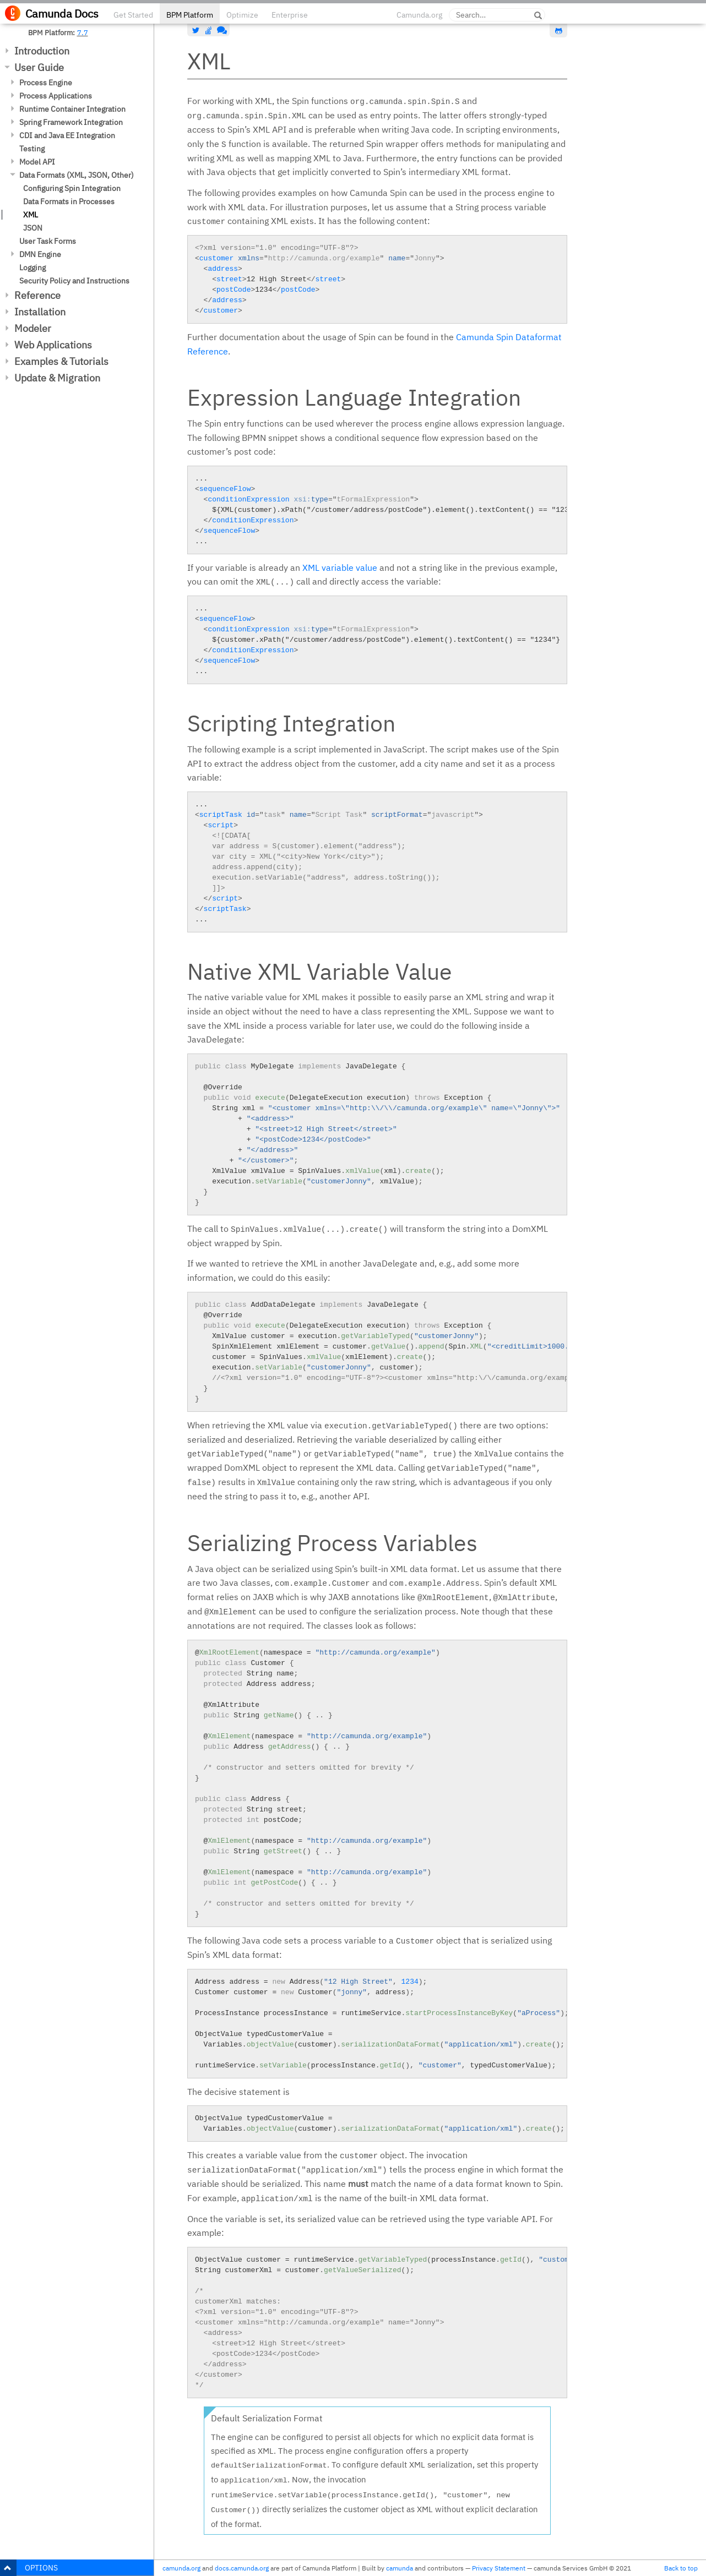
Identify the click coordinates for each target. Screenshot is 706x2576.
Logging (32, 267)
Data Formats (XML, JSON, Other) (76, 175)
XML (30, 215)
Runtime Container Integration (72, 109)
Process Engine (45, 83)
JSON (32, 228)
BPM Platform (189, 15)
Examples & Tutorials (61, 361)
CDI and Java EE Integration (67, 135)
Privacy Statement (498, 2568)
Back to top (681, 2568)
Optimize (242, 15)
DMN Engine (40, 254)
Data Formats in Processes (69, 201)
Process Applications (55, 96)
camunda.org (181, 2568)
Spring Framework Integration (71, 122)
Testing (32, 149)
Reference (37, 295)
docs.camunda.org (242, 2568)
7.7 (82, 32)
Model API (37, 162)
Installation (40, 311)
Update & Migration (57, 378)
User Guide (39, 67)
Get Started (133, 15)
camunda (399, 2568)
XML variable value (339, 567)
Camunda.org (419, 15)
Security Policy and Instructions (74, 281)
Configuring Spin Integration (72, 188)
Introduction (41, 51)
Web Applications (53, 345)
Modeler (32, 328)
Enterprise (289, 15)
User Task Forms (47, 241)
